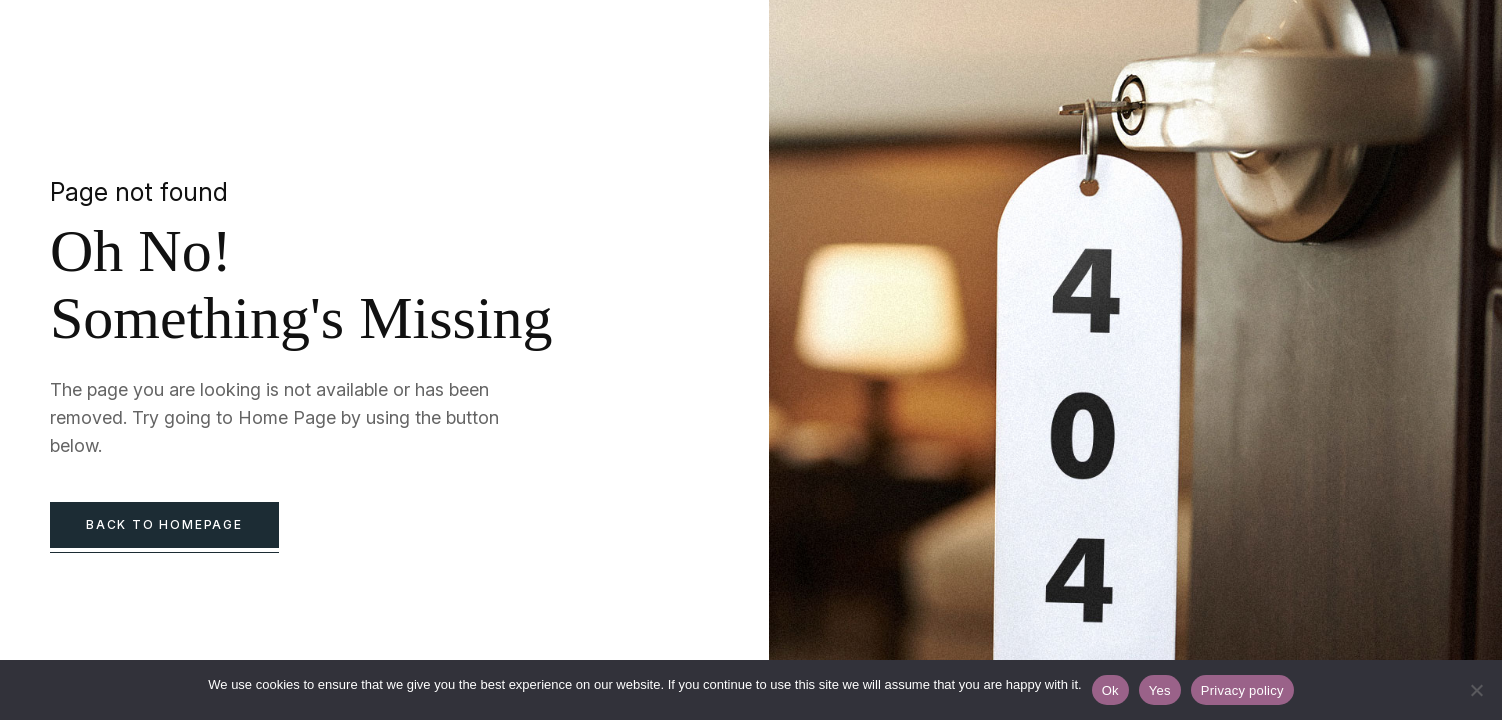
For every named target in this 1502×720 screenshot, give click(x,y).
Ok (1110, 690)
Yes (1160, 690)
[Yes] (1477, 690)
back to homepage (164, 524)
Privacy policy (1242, 690)
